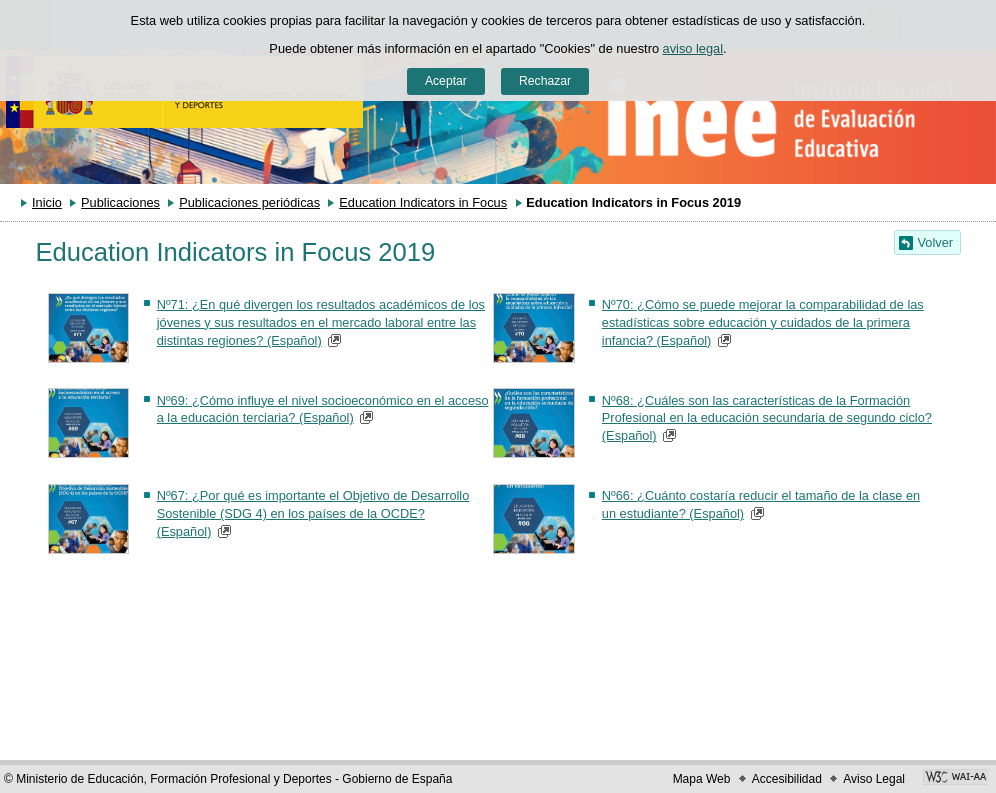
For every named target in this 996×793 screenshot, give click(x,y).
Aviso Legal (874, 779)
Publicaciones (120, 202)
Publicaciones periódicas (249, 202)
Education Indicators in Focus (423, 202)
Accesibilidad (787, 779)
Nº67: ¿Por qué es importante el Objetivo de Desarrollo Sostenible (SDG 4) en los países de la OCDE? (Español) (313, 513)
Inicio (47, 202)
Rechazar (545, 81)
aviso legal (693, 48)
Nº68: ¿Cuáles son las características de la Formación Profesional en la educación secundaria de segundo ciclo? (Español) (767, 418)
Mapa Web (702, 779)
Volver (936, 242)
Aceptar (446, 81)
